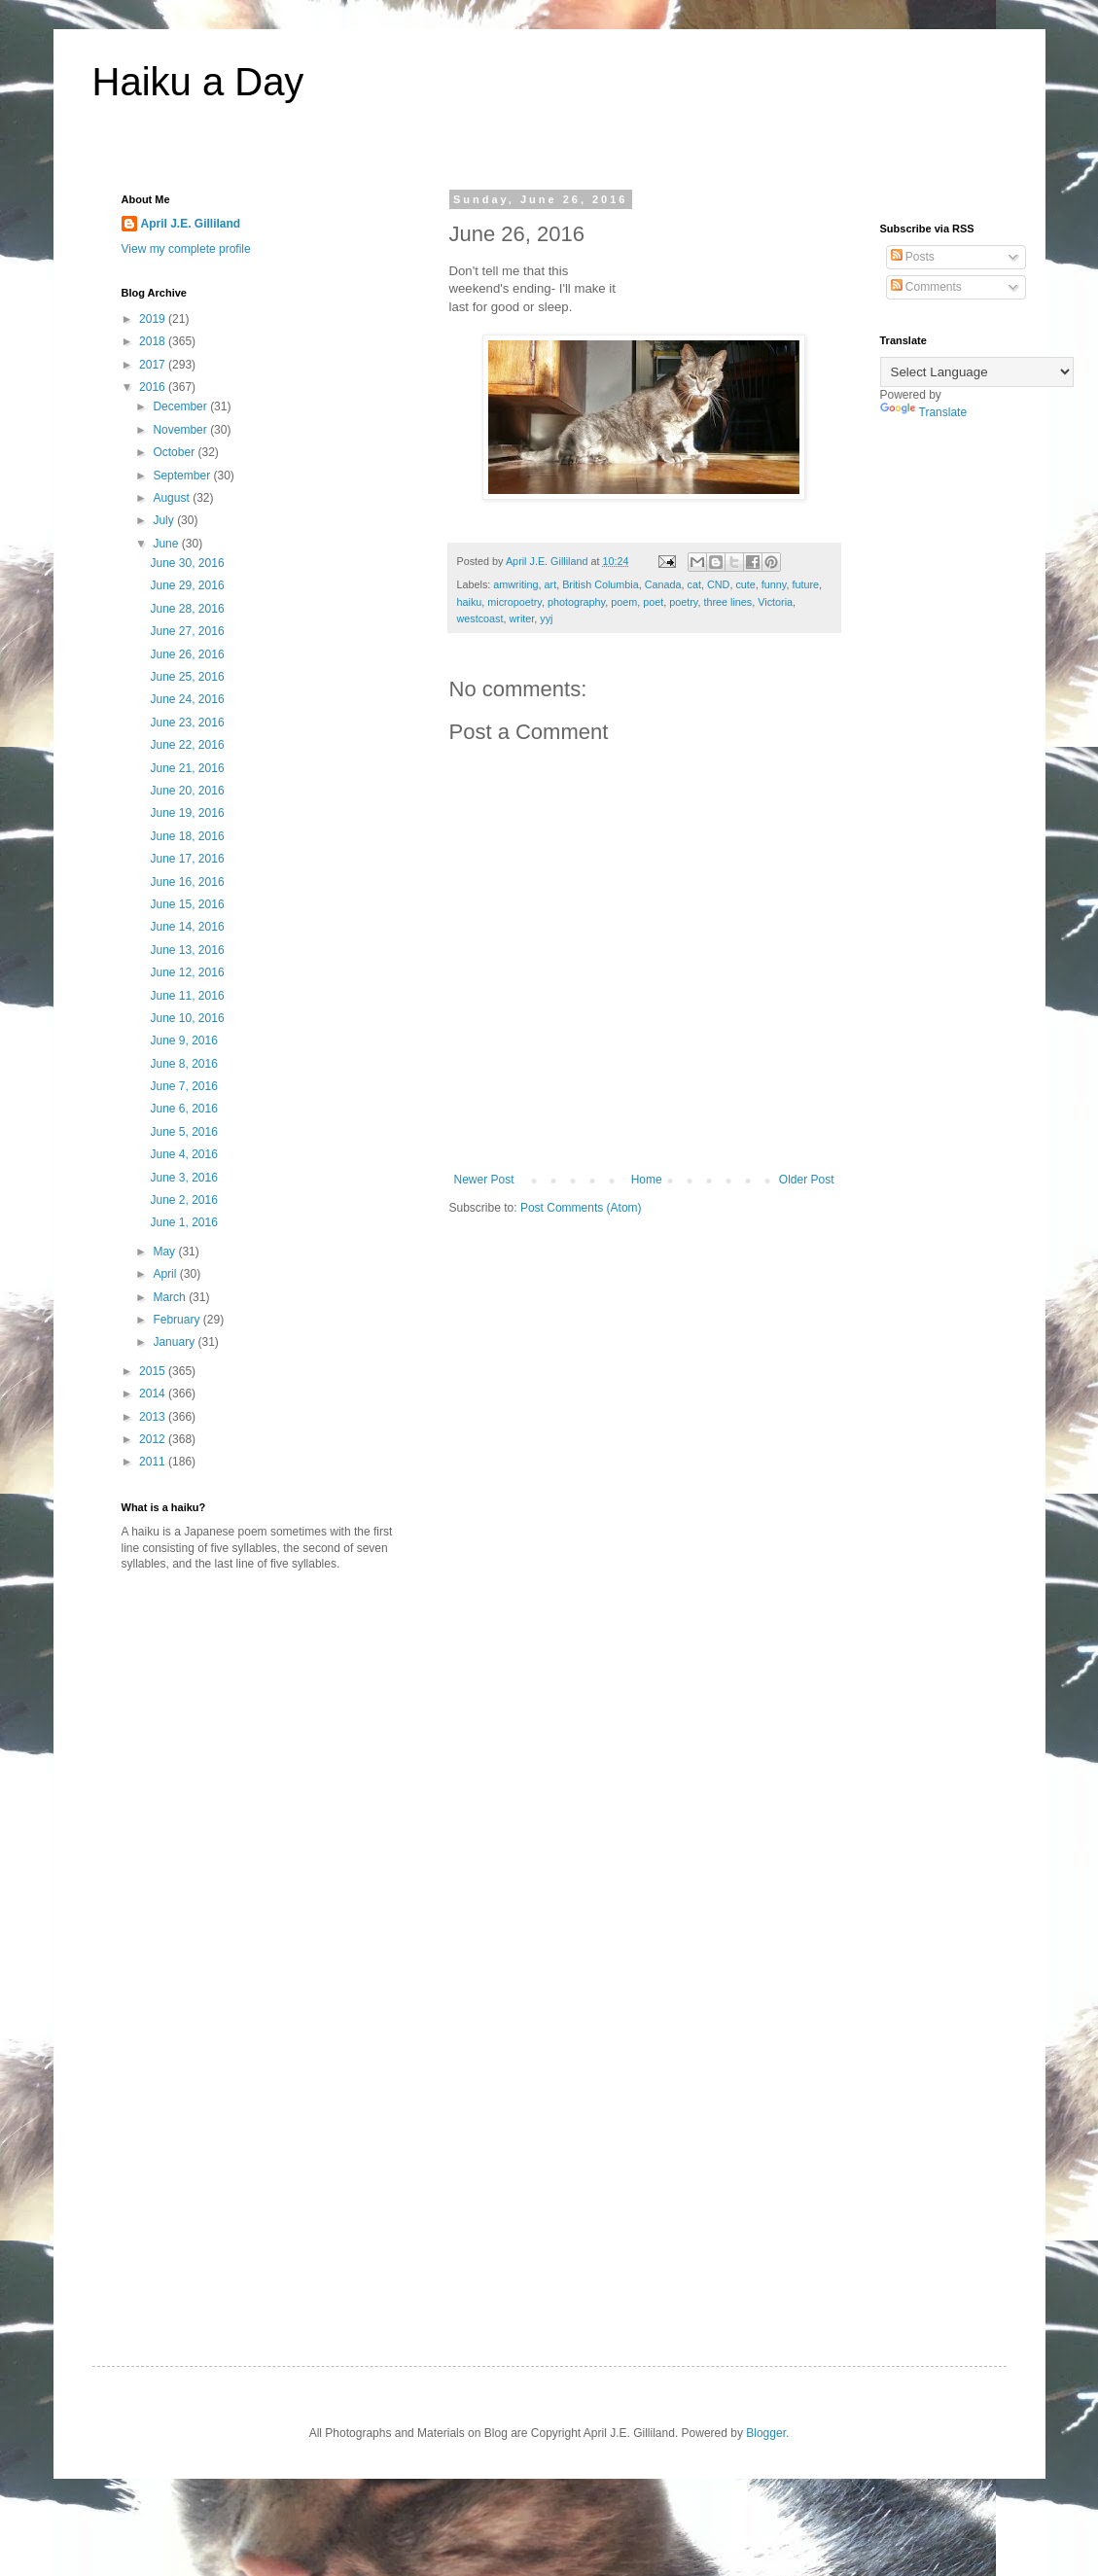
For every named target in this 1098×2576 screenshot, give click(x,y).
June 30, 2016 (187, 563)
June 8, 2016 (183, 1064)
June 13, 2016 (187, 950)
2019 (153, 319)
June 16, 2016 (187, 882)
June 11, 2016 (187, 996)
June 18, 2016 (187, 836)
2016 (153, 387)
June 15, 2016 (187, 904)
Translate (924, 412)
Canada (663, 584)
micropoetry (514, 602)
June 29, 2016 (187, 585)
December (181, 406)
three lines (727, 602)
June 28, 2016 (187, 609)
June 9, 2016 (183, 1040)
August (173, 498)
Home (646, 1179)
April (166, 1274)
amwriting (515, 584)
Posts (913, 257)
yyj (546, 618)
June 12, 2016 (187, 972)
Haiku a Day (198, 81)
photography (576, 602)
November (181, 430)
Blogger (766, 2433)
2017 (153, 364)
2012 (153, 1439)
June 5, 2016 (183, 1132)
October (175, 452)
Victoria (775, 602)
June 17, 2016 (187, 858)
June (167, 543)
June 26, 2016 (187, 654)
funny (774, 584)
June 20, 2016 (187, 790)
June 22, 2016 (187, 745)
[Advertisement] (285, 1738)
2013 (153, 1417)
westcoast (480, 618)
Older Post (806, 1179)
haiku (469, 602)
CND (718, 584)
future (805, 584)
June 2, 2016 (183, 1200)
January (175, 1342)
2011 (153, 1461)
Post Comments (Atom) (581, 1208)
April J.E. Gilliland (191, 223)
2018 (153, 341)
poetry (683, 602)
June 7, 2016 (183, 1086)
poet (653, 602)
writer (522, 618)
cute (745, 584)
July (165, 520)
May (165, 1251)
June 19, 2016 (187, 813)
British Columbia (600, 584)
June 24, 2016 (187, 699)
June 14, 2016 (187, 927)
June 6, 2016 (183, 1108)
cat (694, 584)
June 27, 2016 (187, 631)
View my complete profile (186, 249)
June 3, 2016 (183, 1177)
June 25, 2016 (187, 677)
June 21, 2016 (187, 768)
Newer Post (484, 1179)
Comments (926, 287)
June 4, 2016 (183, 1154)
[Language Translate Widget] (977, 372)
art (551, 584)
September (183, 475)
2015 (153, 1371)
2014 (153, 1393)
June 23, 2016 (187, 722)
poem (624, 602)
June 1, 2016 (183, 1222)
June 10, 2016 (187, 1018)
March (171, 1297)
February (177, 1319)
